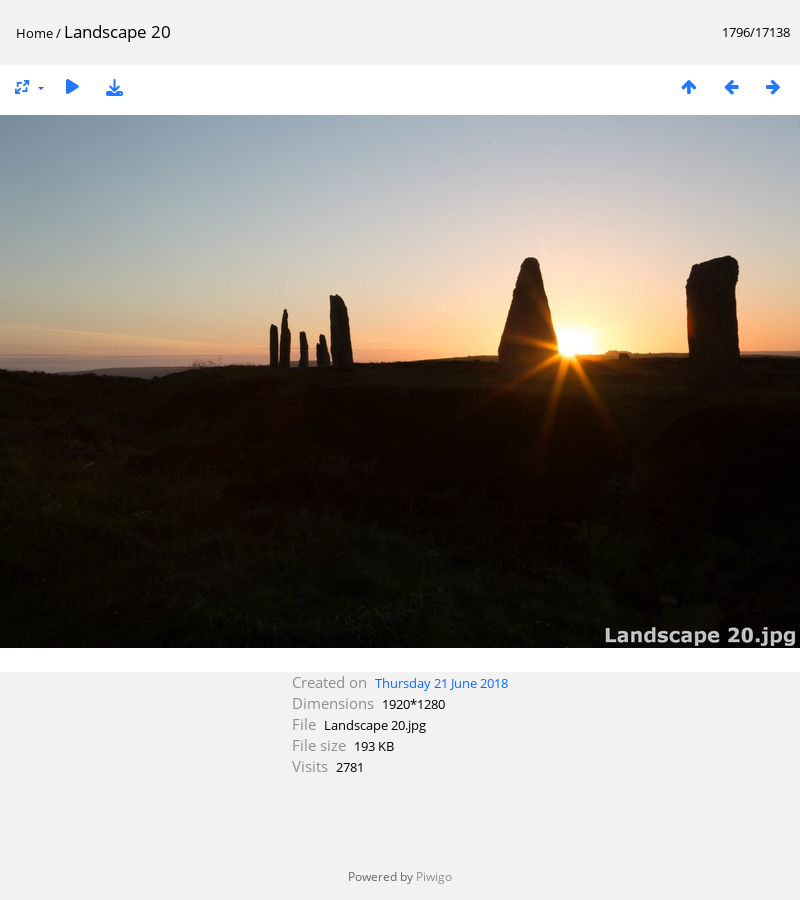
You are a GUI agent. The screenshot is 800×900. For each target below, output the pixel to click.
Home (34, 33)
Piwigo (434, 876)
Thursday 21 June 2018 (441, 683)
